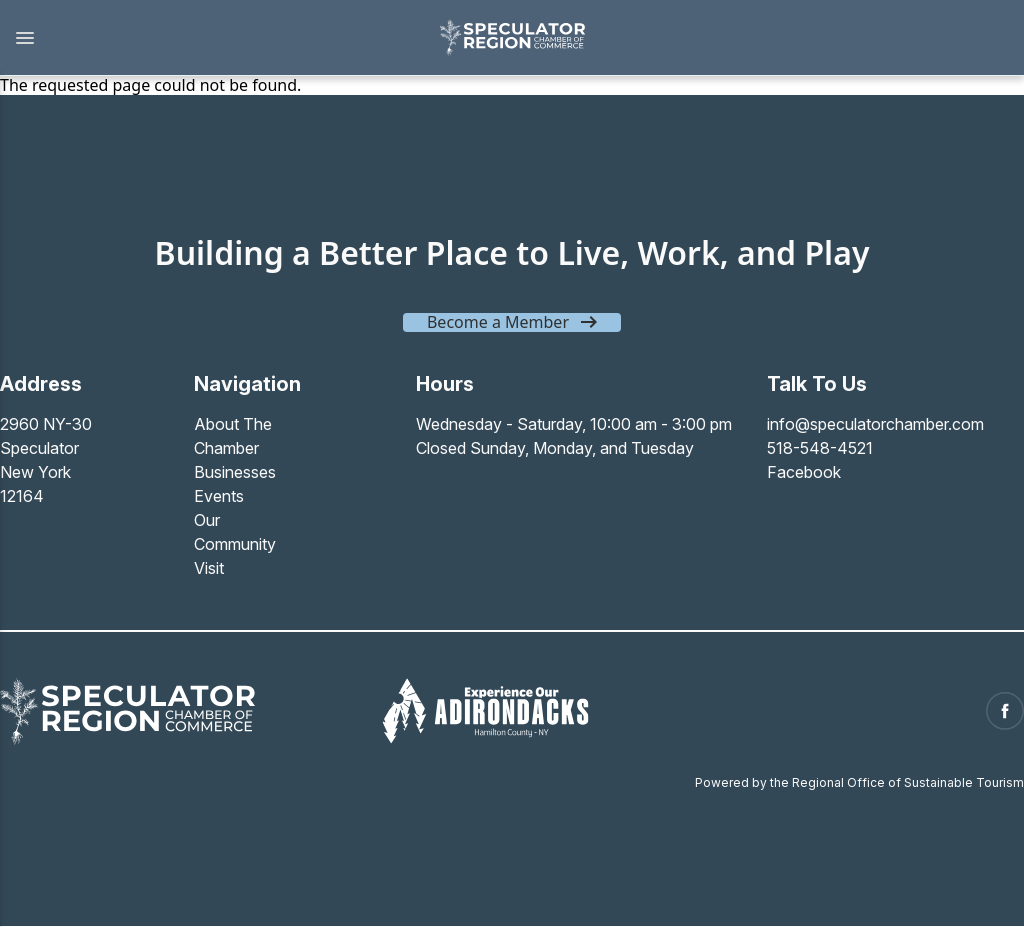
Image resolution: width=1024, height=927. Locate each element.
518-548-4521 (820, 448)
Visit (209, 568)
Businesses (235, 472)
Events (219, 496)
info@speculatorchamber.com (875, 424)
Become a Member (498, 322)
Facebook (804, 472)
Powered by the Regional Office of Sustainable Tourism (859, 782)
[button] (209, 38)
